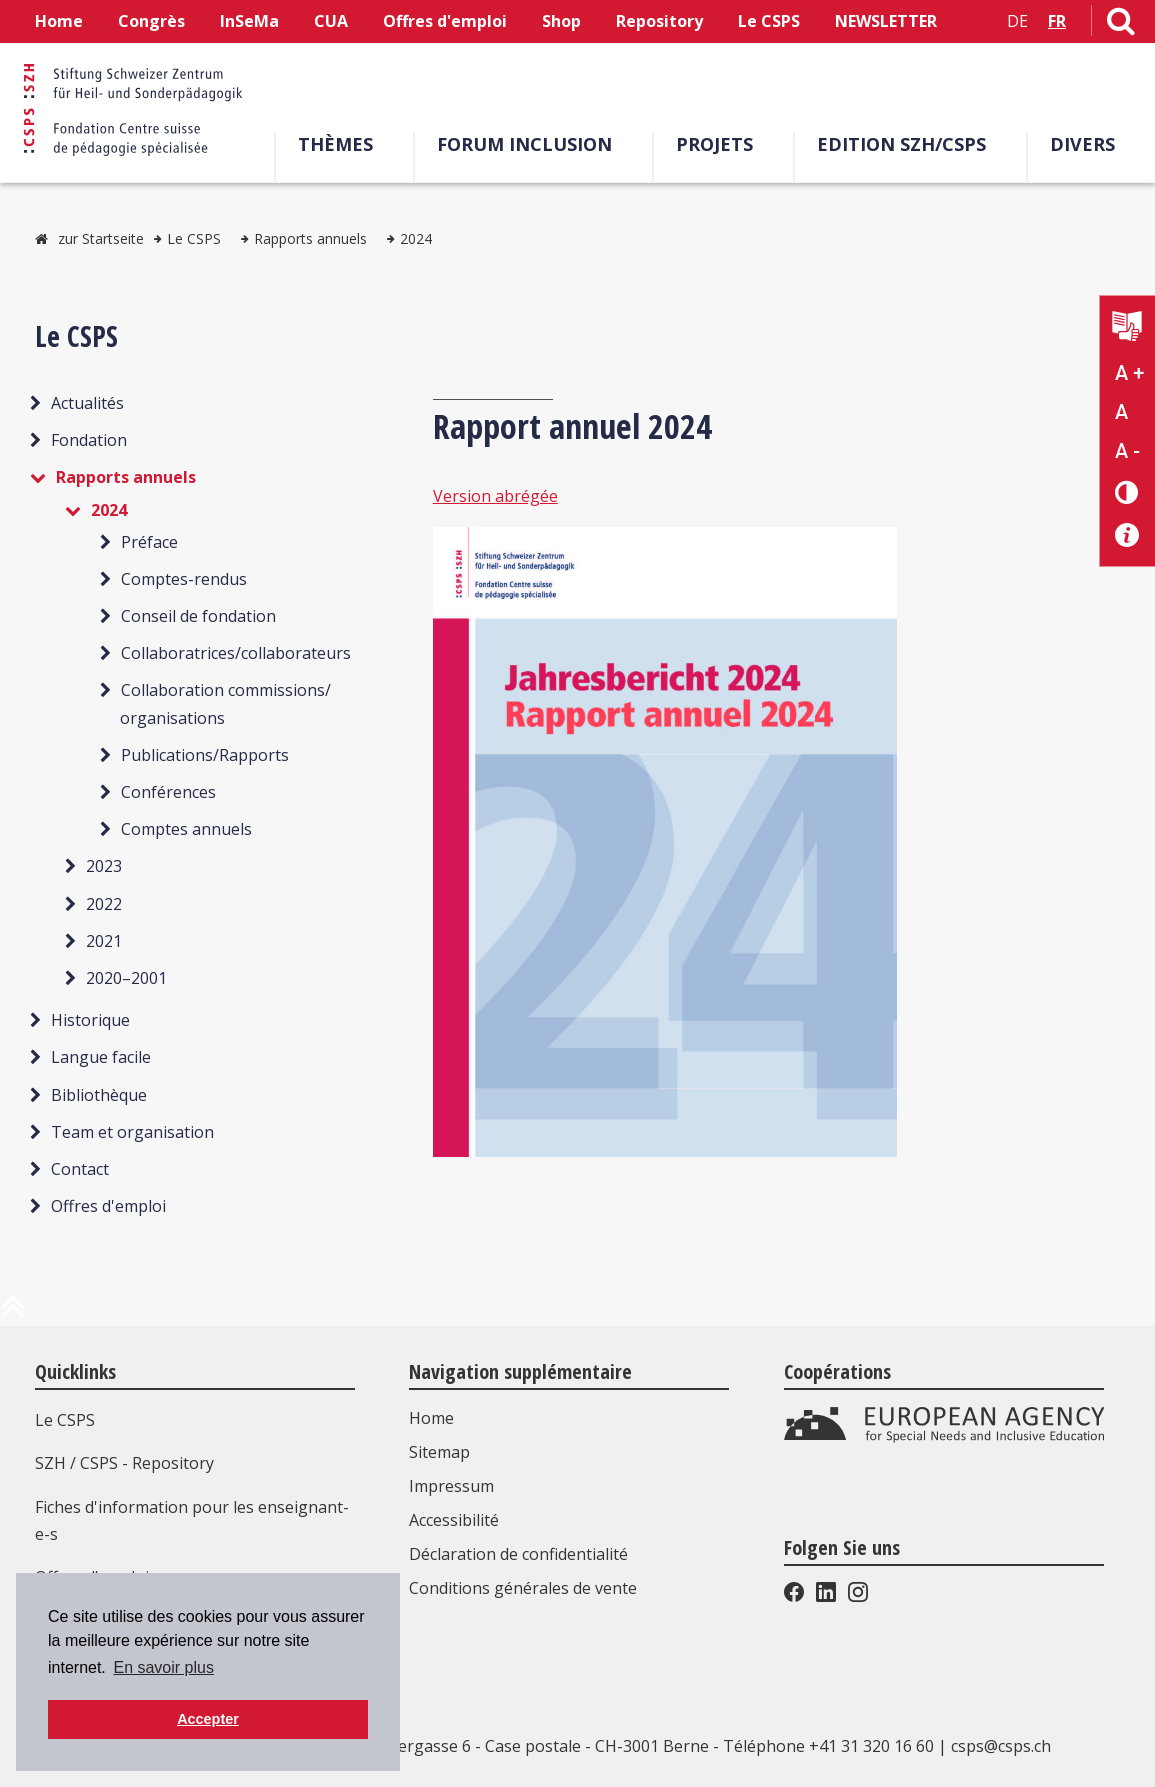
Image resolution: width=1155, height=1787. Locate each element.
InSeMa (249, 21)
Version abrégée (495, 496)
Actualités (87, 403)
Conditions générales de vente (523, 1588)
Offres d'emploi (445, 21)
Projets (714, 144)
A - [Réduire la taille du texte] (1127, 451)
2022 (104, 904)
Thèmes (335, 144)
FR (1057, 21)
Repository (659, 21)
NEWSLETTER (886, 21)
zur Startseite (101, 238)
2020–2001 (126, 978)
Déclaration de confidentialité (518, 1554)
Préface (149, 542)
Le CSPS (769, 21)
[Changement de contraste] (1127, 491)
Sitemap (439, 1452)
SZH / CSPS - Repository (124, 1463)
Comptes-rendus (184, 579)
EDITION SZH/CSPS (901, 144)
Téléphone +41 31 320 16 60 (828, 1746)
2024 (416, 238)
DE (1017, 21)
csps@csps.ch (1001, 1746)
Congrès (151, 21)
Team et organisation (132, 1132)
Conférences (168, 792)
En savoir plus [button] (163, 1667)
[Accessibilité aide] (1127, 535)
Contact (80, 1169)
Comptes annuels (186, 829)
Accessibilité (454, 1520)
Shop (561, 21)
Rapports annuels (310, 238)
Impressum (451, 1486)
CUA (331, 21)
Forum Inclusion (524, 144)
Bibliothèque (99, 1095)
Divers (1082, 144)
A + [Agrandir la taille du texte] (1129, 373)
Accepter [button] (208, 1719)
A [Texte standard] (1121, 412)
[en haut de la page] (13, 1314)
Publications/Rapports (205, 755)
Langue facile (101, 1057)
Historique (90, 1020)
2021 (104, 941)
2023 (104, 866)
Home (59, 21)
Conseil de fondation (198, 616)
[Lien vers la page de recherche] (1121, 25)
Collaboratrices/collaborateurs (236, 653)
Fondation (89, 440)
